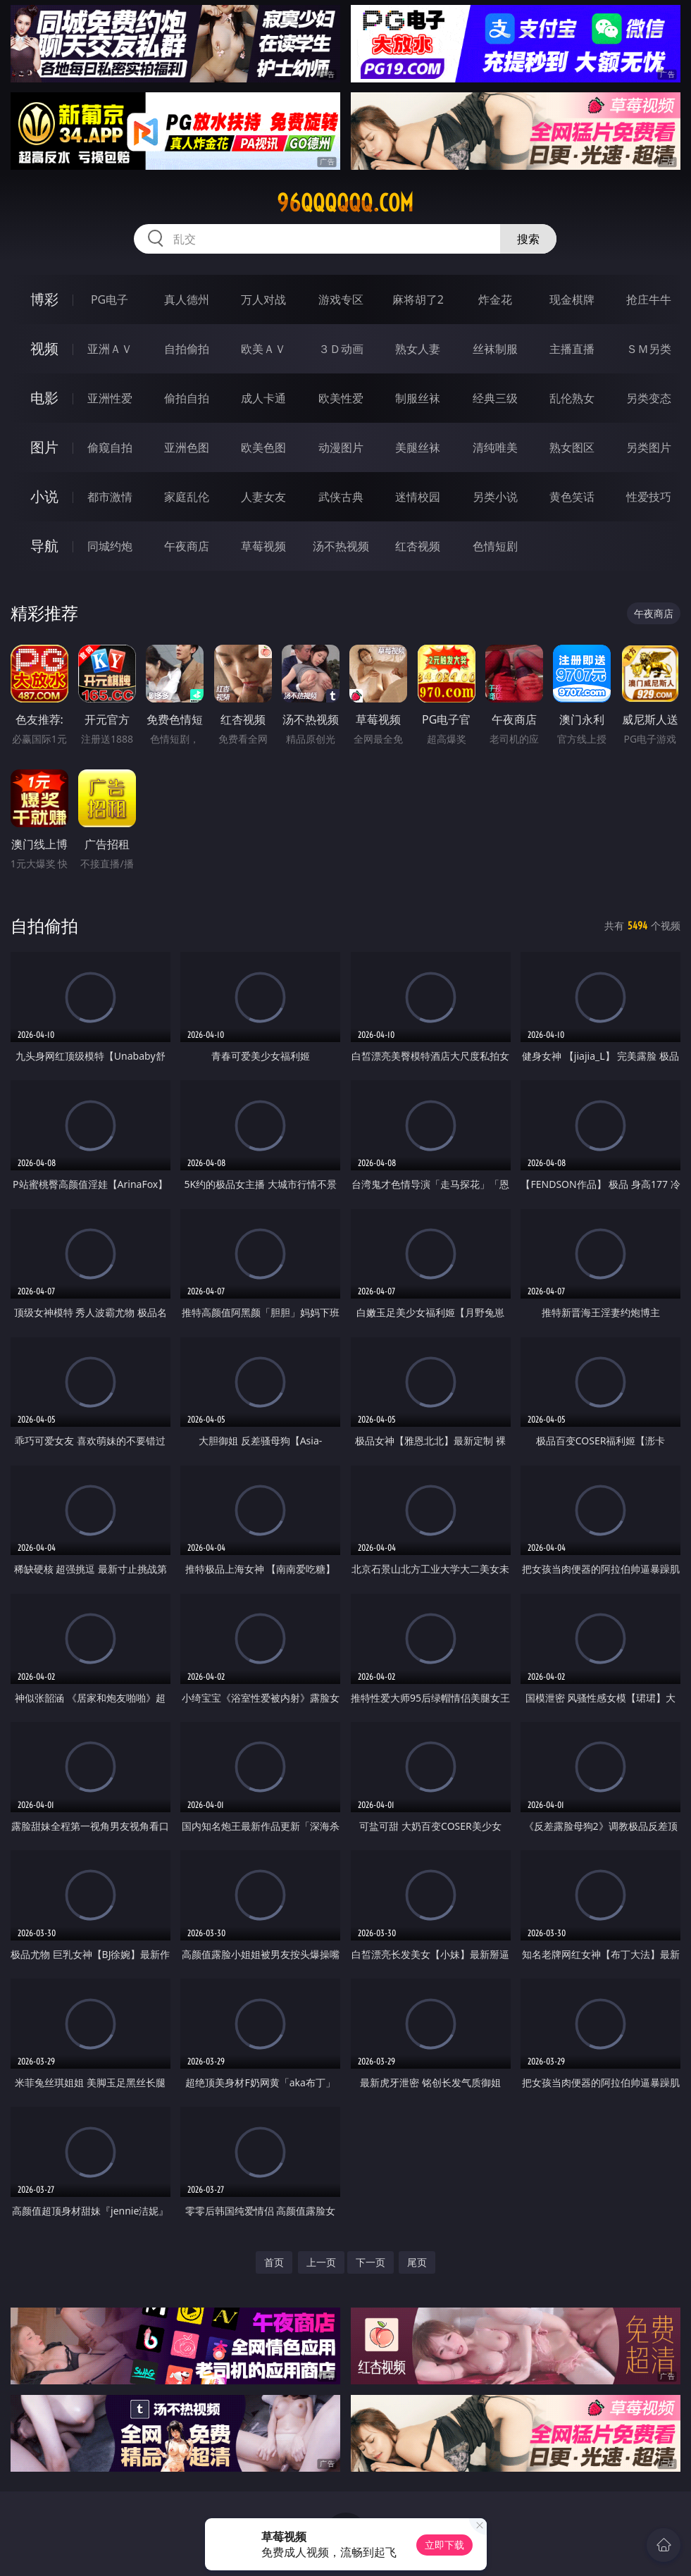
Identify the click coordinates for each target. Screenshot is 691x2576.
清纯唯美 (495, 447)
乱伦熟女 (571, 398)
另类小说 (495, 496)
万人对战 (263, 299)
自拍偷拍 (186, 349)
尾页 (417, 2262)
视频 (44, 348)
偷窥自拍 (109, 447)
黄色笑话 (571, 496)
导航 (44, 545)
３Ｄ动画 (340, 349)
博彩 (44, 299)
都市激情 (109, 496)
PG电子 (109, 299)
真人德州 (186, 299)
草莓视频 (263, 546)
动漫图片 (340, 447)
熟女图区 (571, 447)
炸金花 (495, 299)
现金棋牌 (571, 299)
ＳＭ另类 (648, 349)
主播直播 (571, 349)
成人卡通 (263, 398)
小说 (44, 496)
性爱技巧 (648, 496)
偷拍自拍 (186, 398)
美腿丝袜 (417, 447)
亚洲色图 (186, 447)
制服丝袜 (417, 398)
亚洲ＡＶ (109, 349)
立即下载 (444, 2544)
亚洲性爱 (109, 398)
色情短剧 (495, 546)
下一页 (370, 2262)
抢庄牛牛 (648, 299)
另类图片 (648, 447)
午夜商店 (186, 546)
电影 (44, 397)
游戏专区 (340, 299)
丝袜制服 (495, 349)
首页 (274, 2262)
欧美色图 (263, 447)
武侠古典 (340, 496)
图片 (44, 447)
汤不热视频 (341, 546)
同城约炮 (109, 546)
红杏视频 (417, 546)
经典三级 (495, 398)
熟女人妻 (417, 349)
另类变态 (648, 398)
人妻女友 (263, 496)
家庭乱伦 (186, 496)
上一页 (321, 2262)
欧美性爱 (340, 398)
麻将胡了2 (418, 299)
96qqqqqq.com (345, 203)
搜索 (528, 239)
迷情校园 (417, 496)
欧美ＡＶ (263, 349)
